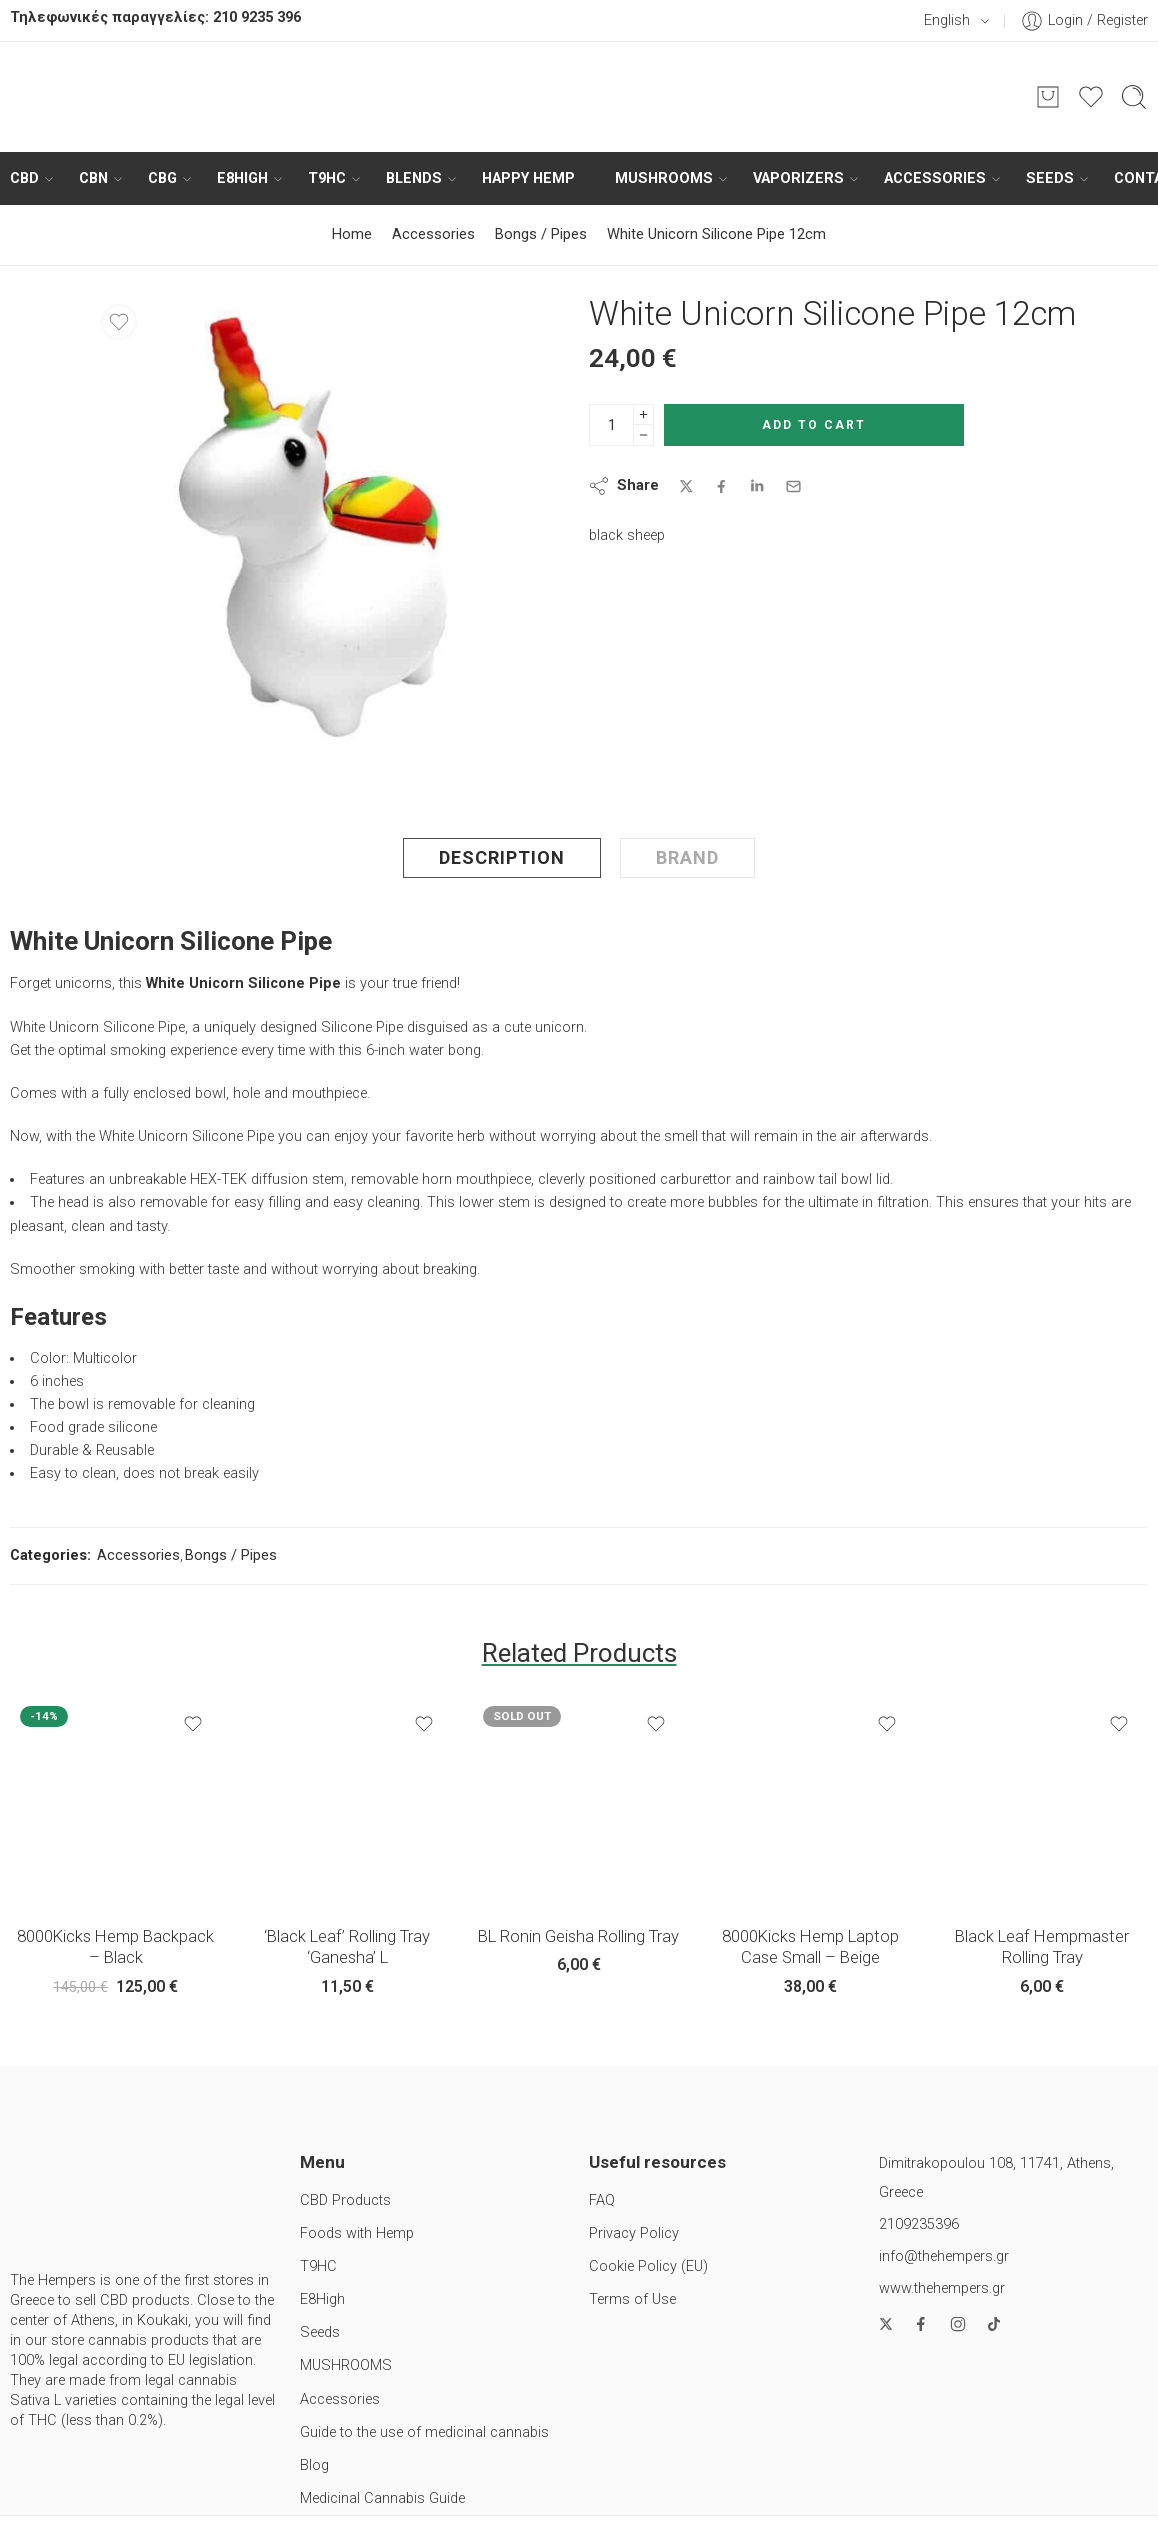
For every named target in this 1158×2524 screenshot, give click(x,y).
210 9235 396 (257, 17)
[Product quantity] (611, 425)
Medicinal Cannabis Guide (382, 2498)
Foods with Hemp (357, 2233)
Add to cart (814, 425)
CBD (24, 179)
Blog (314, 2465)
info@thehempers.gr (944, 2256)
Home (352, 234)
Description (502, 857)
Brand (687, 857)
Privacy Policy (634, 2233)
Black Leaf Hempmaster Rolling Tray (1042, 1947)
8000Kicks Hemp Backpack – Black (115, 1947)
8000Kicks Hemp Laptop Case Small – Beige (810, 1947)
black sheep (627, 535)
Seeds (1050, 179)
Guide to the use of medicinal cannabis (424, 2432)
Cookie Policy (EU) (648, 2266)
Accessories (935, 179)
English (935, 20)
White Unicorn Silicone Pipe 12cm (716, 234)
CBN (93, 179)
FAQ (602, 2200)
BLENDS (414, 179)
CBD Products (345, 2200)
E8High (242, 179)
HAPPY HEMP (528, 178)
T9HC (327, 179)
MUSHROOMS (664, 179)
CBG (162, 179)
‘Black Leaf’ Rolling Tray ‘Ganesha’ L (347, 1947)
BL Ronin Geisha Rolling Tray (578, 1936)
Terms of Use (632, 2299)
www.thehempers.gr (942, 2288)
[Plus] (643, 414)
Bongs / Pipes (541, 234)
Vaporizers (798, 179)
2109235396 (919, 2224)
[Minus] (643, 435)
